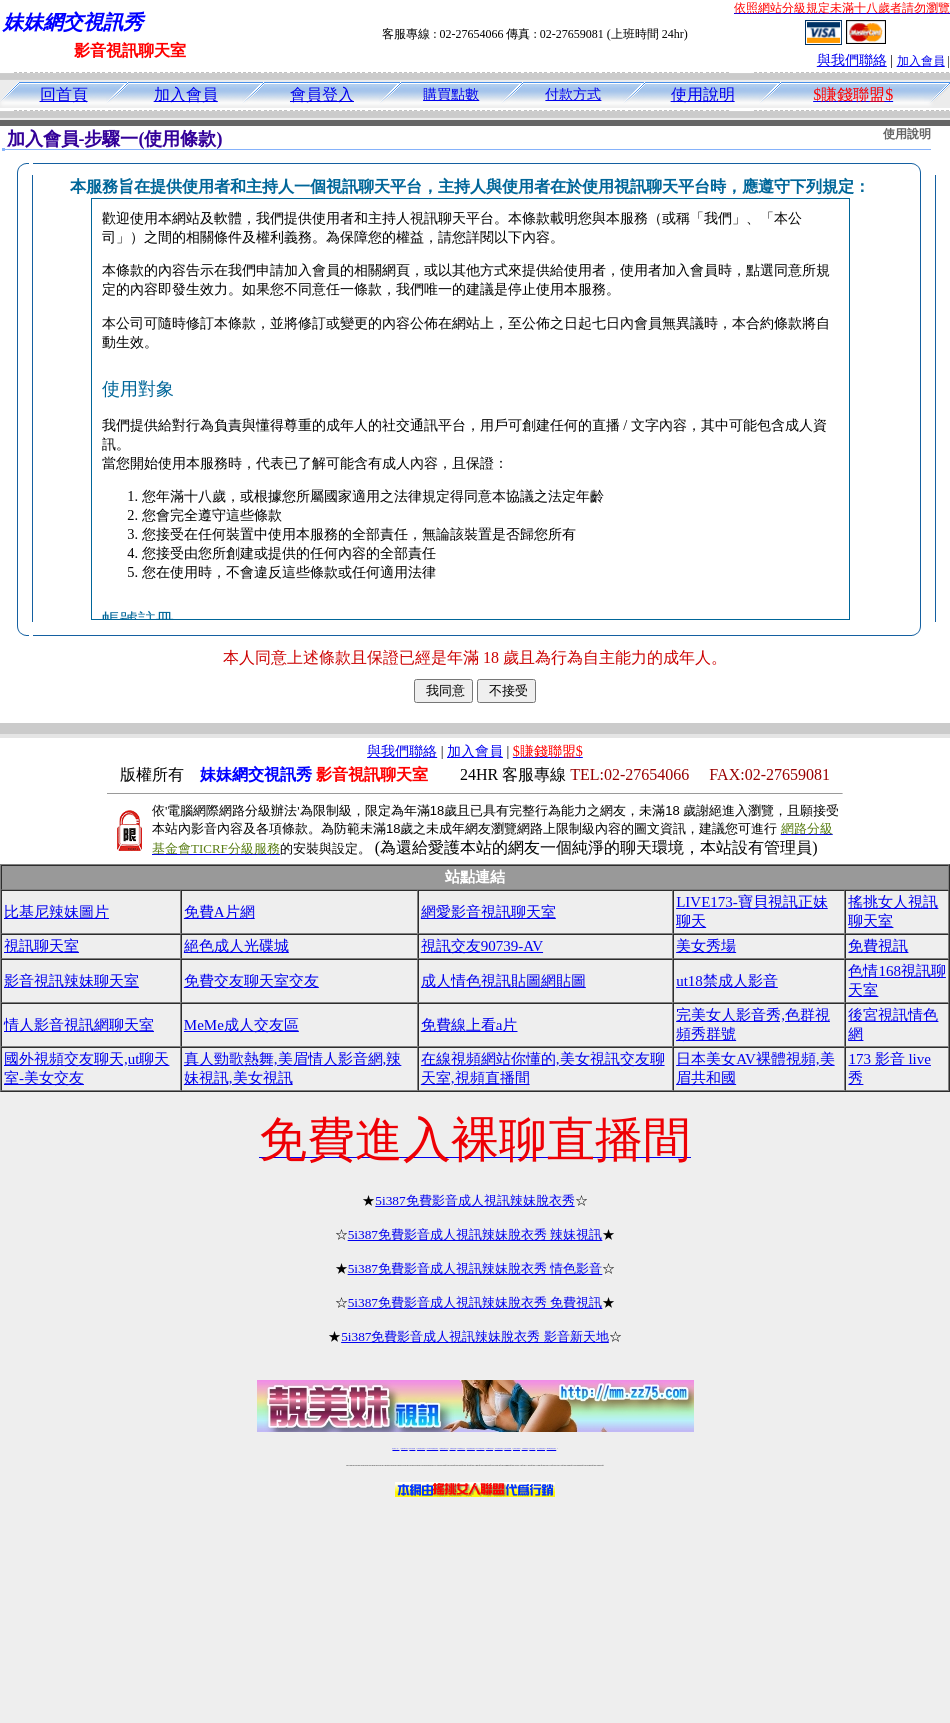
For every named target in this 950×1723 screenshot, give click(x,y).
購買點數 (451, 94)
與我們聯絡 (852, 60)
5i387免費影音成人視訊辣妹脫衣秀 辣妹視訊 (475, 1234)
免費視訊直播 (453, 1448)
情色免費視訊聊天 (471, 1448)
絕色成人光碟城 (236, 946)
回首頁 (64, 94)
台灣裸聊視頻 (525, 1448)
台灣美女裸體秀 (516, 1448)
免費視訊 (878, 946)
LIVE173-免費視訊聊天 (432, 1448)
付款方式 (573, 94)
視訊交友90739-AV (482, 946)
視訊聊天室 (41, 946)
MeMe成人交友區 (241, 1025)
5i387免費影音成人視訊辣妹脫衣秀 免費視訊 (475, 1302)
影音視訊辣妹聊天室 (71, 981)
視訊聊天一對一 (395, 1448)
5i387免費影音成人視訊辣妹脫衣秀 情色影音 (475, 1268)
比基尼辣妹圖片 (56, 912)
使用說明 (703, 94)
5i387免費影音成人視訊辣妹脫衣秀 (474, 1200)
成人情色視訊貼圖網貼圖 (503, 981)
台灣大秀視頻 (532, 1448)
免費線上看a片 (469, 1025)
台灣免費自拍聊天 (421, 1448)
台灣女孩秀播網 (507, 1448)
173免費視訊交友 (461, 1448)
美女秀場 (706, 946)
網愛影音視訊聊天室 (488, 912)
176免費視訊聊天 (499, 1448)
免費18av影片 (404, 1448)
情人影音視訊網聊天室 (79, 1025)
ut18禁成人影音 (727, 981)
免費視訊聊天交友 (444, 1448)
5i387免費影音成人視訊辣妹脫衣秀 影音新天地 (475, 1336)
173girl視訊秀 (489, 1448)
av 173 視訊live (481, 1448)
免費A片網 (219, 912)
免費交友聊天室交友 (251, 981)
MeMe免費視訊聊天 (552, 1448)
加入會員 (921, 61)
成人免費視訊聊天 (541, 1448)
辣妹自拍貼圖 (412, 1448)
